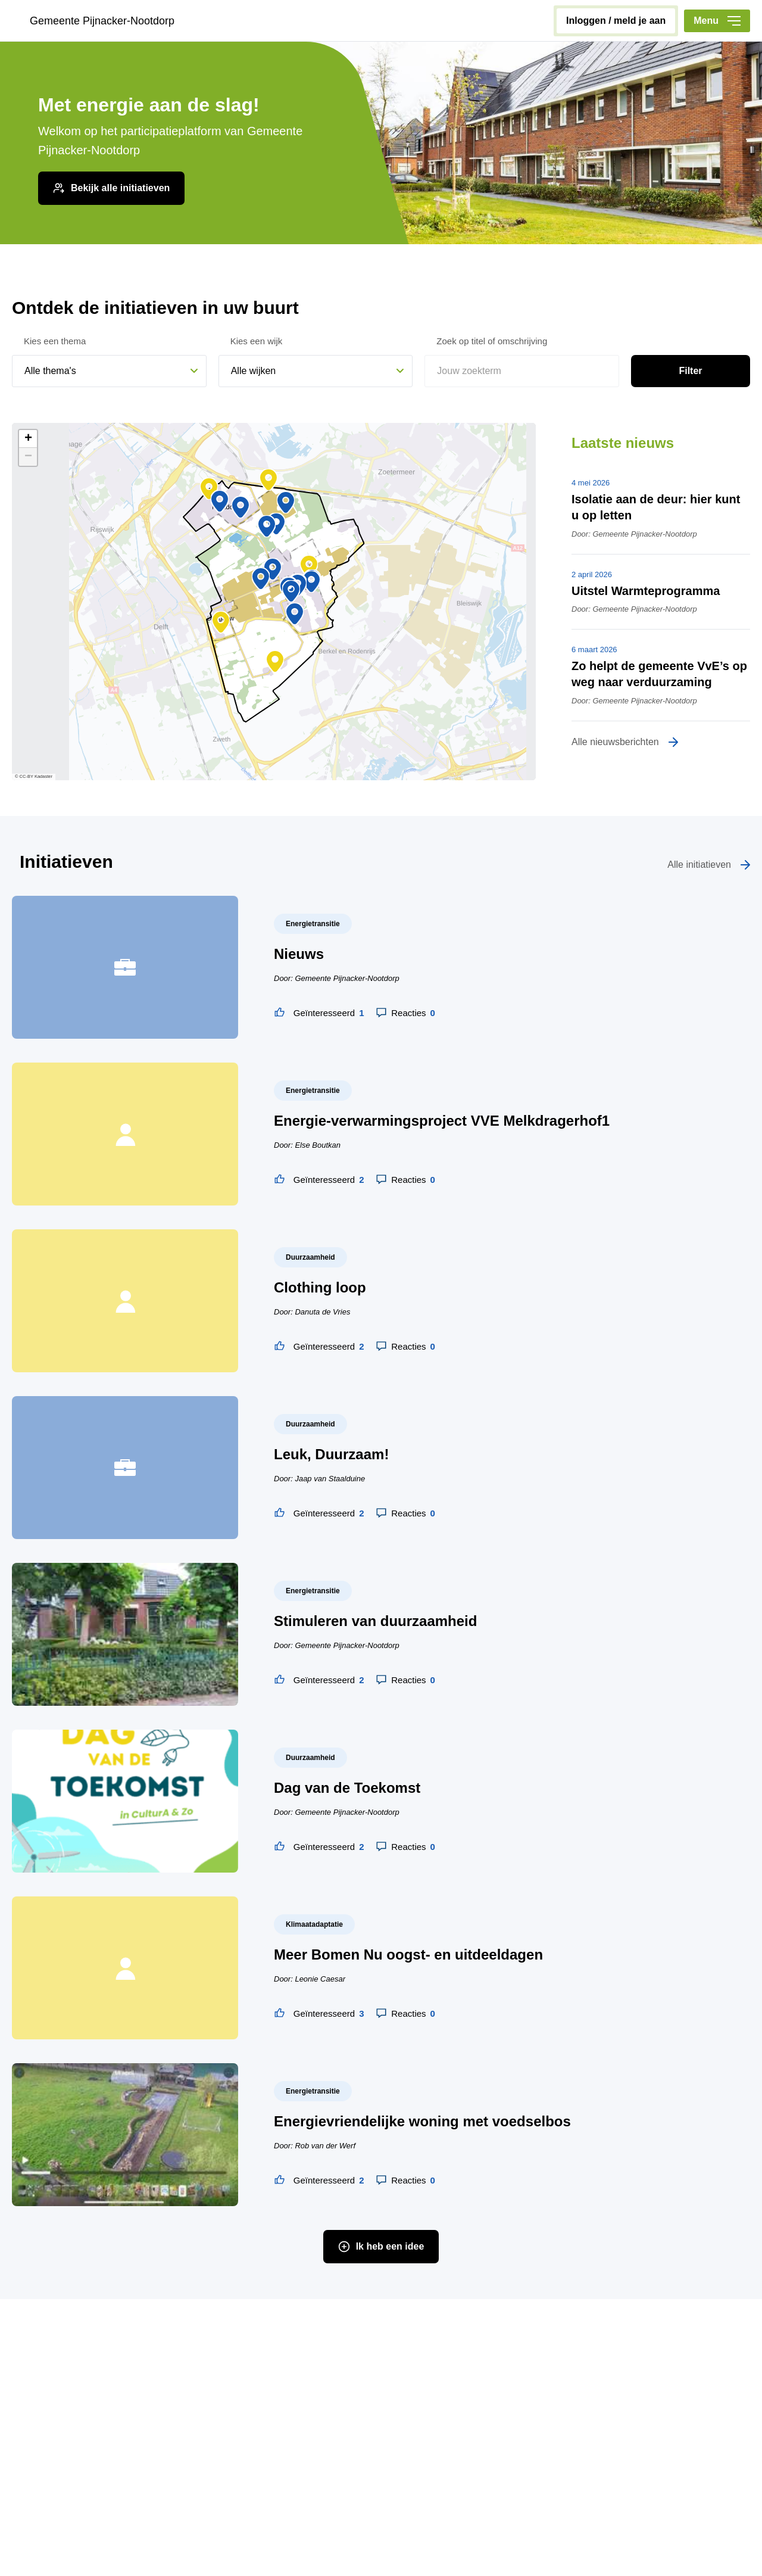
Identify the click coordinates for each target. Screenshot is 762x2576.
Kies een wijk (256, 341)
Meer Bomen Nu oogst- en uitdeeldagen (408, 1954)
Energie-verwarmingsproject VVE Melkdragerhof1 (442, 1121)
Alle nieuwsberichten (615, 742)
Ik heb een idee (390, 2246)
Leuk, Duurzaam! (331, 1454)
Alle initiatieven (699, 864)
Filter (690, 371)
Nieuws (299, 954)
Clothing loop (320, 1287)
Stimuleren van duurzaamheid (375, 1621)
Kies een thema (55, 341)
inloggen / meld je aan (616, 20)
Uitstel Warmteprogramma (646, 590)
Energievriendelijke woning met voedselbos (422, 2121)
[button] (261, 579)
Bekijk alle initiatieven (120, 188)
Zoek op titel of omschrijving (491, 341)
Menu (717, 20)
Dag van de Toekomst (347, 1788)
